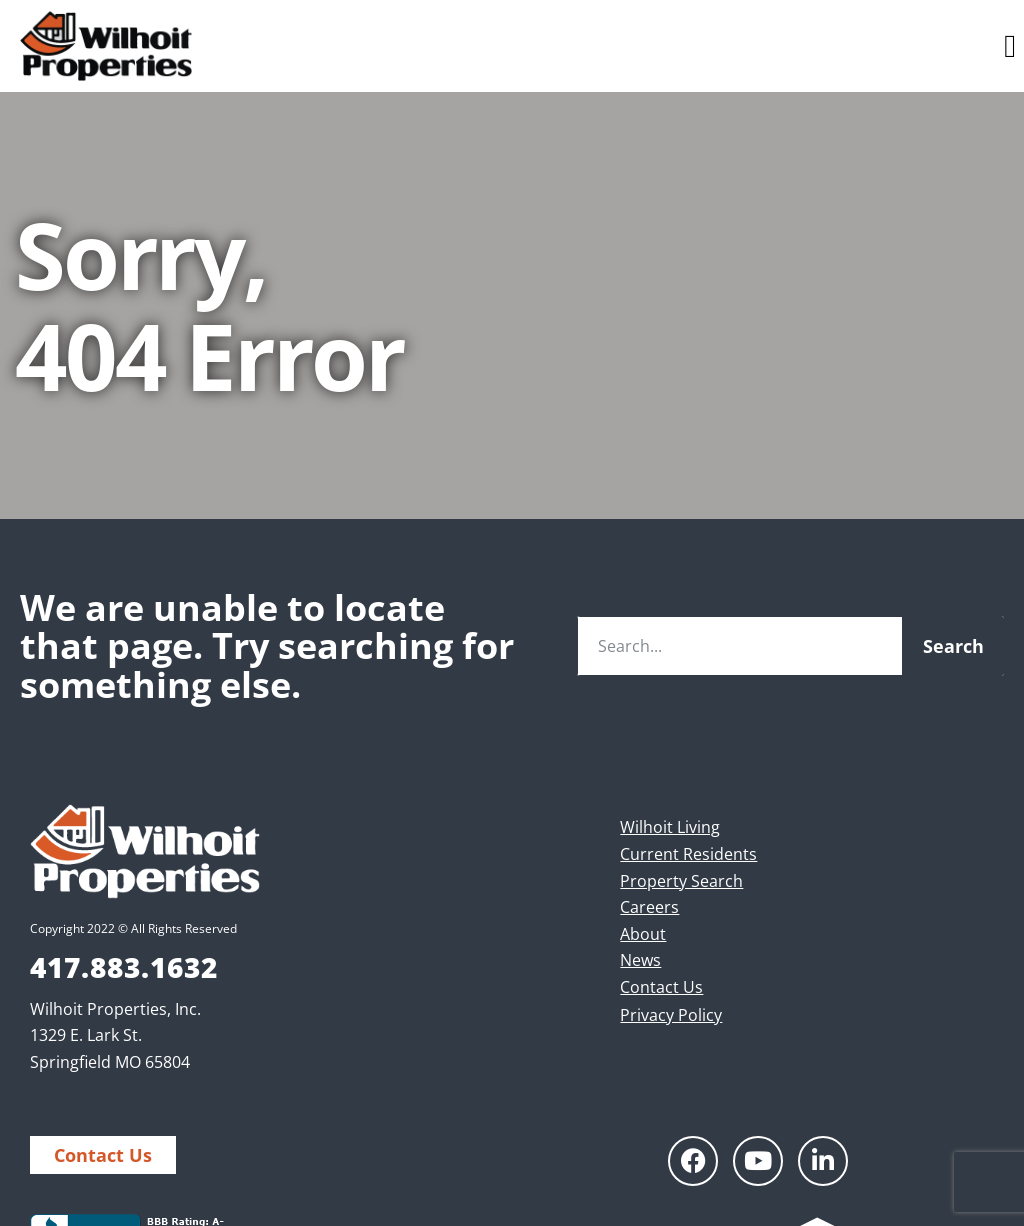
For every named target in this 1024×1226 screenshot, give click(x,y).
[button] (1010, 46)
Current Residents (688, 854)
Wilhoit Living (670, 827)
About (643, 934)
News (640, 960)
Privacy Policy (671, 1015)
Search (953, 646)
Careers (649, 907)
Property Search (681, 881)
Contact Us (661, 987)
